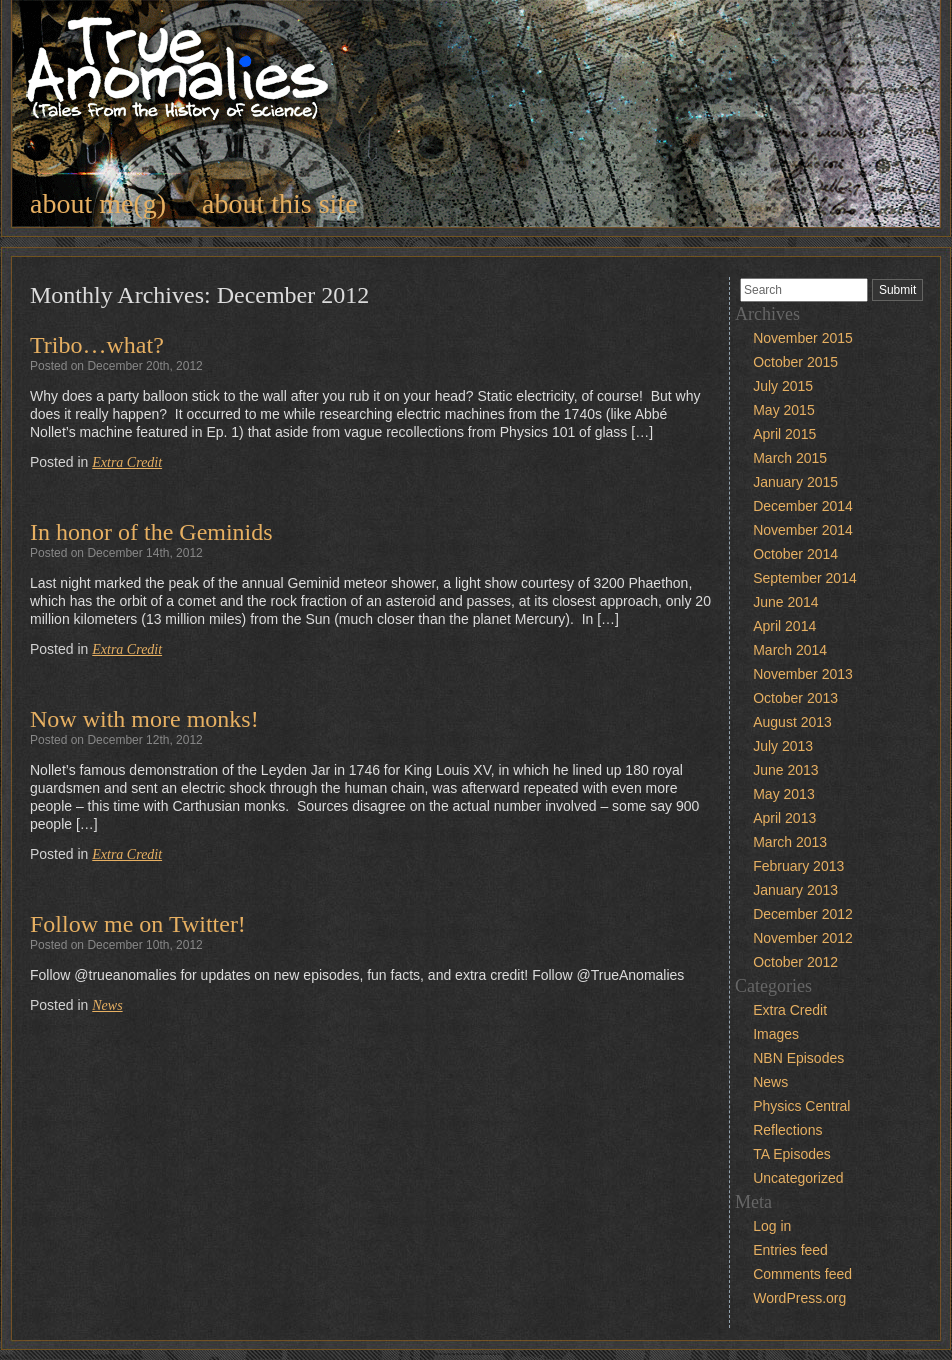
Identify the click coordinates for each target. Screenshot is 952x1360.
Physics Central (801, 1106)
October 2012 (795, 962)
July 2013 (783, 746)
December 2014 (803, 506)
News (107, 1005)
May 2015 (783, 410)
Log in (772, 1226)
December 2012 (803, 914)
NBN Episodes (798, 1058)
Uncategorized (798, 1178)
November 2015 (803, 338)
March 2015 (790, 458)
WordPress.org (799, 1298)
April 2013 (784, 818)
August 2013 (792, 722)
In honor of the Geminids (151, 532)
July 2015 (783, 386)
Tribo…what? (97, 345)
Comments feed (802, 1274)
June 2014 (785, 602)
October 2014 (795, 554)
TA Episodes (792, 1154)
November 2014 (803, 530)
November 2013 (803, 674)
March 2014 (790, 650)
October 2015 (795, 362)
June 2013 (785, 770)
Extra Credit (127, 462)
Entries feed (790, 1250)
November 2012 (803, 938)
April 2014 (784, 626)
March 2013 (790, 842)
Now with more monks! (144, 719)
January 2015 (795, 482)
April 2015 (784, 434)
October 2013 (795, 698)
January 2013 (795, 890)
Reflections (787, 1130)
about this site (280, 203)
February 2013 (798, 866)
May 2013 (783, 794)
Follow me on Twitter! (138, 924)
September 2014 (805, 578)
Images (776, 1034)
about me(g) (98, 203)
